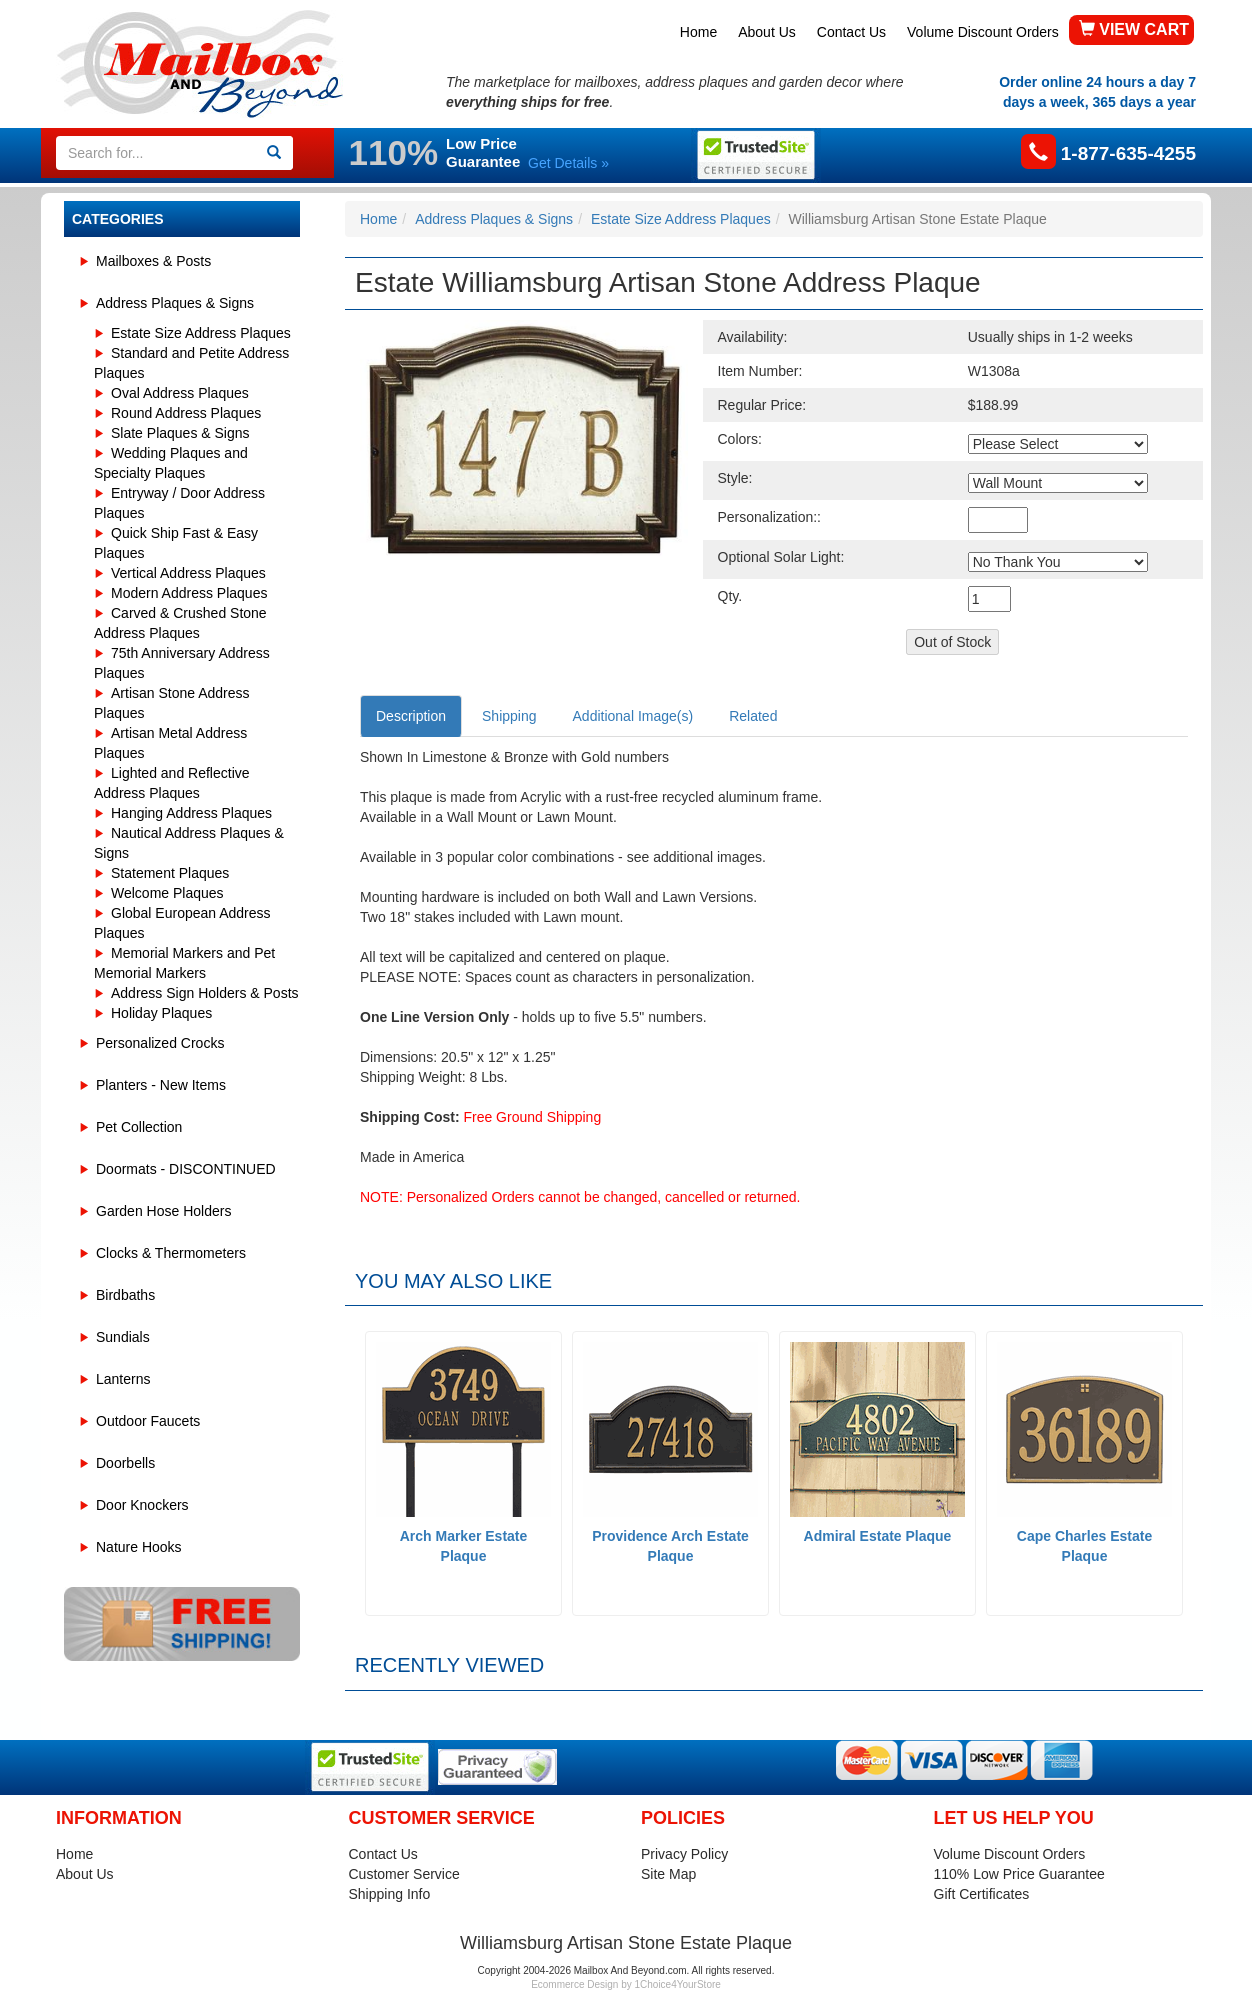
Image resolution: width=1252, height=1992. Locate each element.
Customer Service (404, 1874)
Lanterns (123, 1379)
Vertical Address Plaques (188, 573)
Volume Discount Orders (983, 32)
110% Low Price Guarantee (1019, 1874)
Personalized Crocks (160, 1043)
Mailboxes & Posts (153, 261)
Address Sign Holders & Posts (205, 993)
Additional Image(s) (633, 716)
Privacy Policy (684, 1854)
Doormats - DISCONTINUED (186, 1169)
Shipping (509, 716)
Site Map (668, 1874)
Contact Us (851, 32)
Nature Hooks (139, 1547)
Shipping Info (390, 1894)
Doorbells (125, 1463)
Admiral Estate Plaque (878, 1536)
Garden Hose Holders (163, 1211)
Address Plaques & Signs (175, 303)
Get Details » (568, 163)
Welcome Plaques (167, 893)
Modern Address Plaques (189, 593)
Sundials (123, 1337)
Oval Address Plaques (180, 393)
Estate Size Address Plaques (201, 333)
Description (411, 716)
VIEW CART (1134, 29)
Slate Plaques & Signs (180, 433)
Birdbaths (125, 1295)
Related (753, 716)
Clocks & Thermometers (171, 1253)
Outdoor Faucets (148, 1421)
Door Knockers (142, 1505)
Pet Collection (139, 1127)
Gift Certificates (982, 1894)
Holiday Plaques (161, 1013)
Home (698, 32)
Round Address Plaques (186, 413)
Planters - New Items (161, 1085)
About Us (767, 32)
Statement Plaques (170, 873)
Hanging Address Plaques (191, 813)
